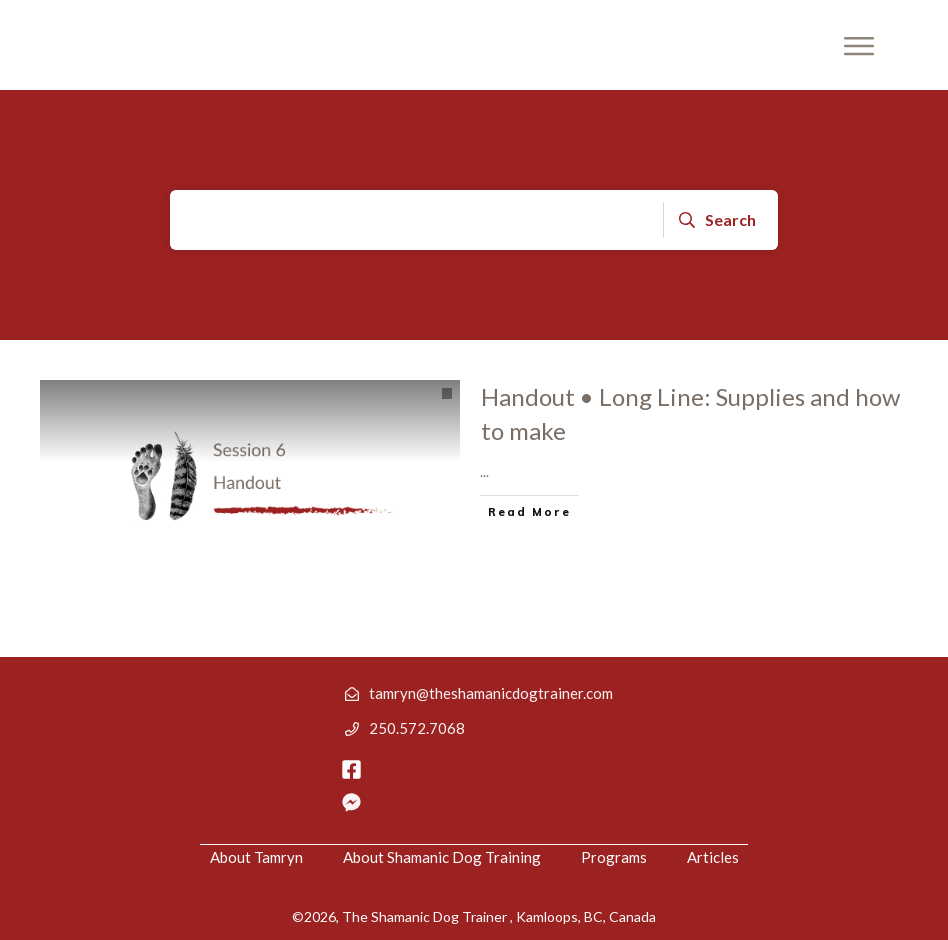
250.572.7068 (417, 728)
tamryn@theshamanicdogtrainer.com (491, 693)
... (484, 471)
